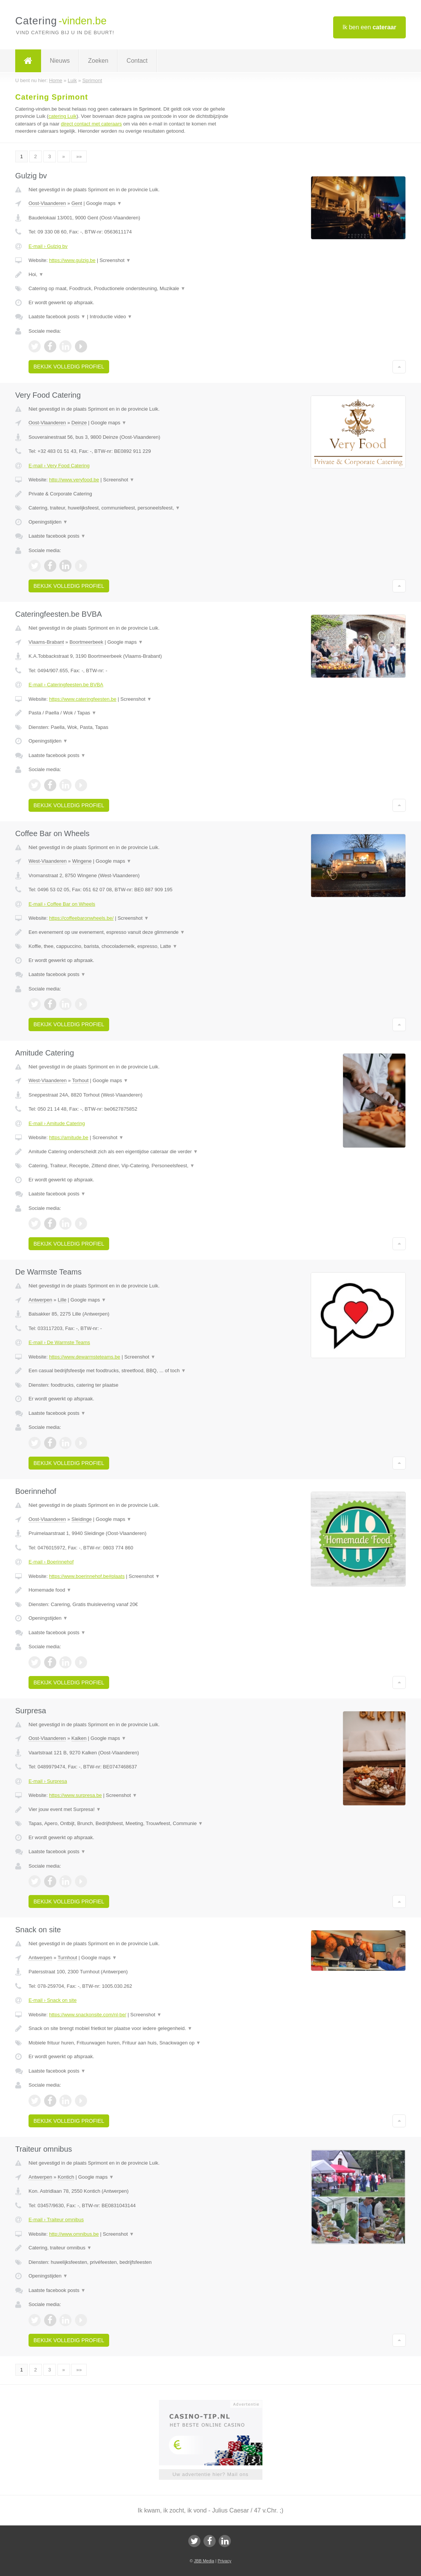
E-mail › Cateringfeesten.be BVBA (66, 684)
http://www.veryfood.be (74, 480)
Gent (76, 203)
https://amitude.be (68, 1137)
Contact (137, 60)
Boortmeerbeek (86, 642)
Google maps (104, 203)
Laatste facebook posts (57, 316)
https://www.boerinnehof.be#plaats (87, 1576)
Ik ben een (369, 27)
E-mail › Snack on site (52, 2000)
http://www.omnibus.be (74, 2234)
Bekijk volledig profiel (68, 366)
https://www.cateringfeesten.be (82, 699)
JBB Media (204, 2561)
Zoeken (98, 60)
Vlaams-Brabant (46, 642)
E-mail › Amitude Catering (57, 1123)
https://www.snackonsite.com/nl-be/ (87, 2014)
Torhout (80, 1080)
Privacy (224, 2561)
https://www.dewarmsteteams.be (84, 1357)
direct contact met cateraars (91, 124)
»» (78, 156)
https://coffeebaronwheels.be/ (81, 918)
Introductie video (111, 316)
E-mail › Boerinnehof (51, 1562)
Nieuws (60, 60)
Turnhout (67, 1957)
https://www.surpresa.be (75, 1795)
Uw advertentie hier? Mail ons (210, 2474)
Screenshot (115, 260)
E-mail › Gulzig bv (48, 246)
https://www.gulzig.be (72, 260)
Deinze (79, 422)
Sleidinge (81, 1519)
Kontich (66, 2177)
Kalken (79, 1738)
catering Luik (62, 116)
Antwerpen (40, 1300)
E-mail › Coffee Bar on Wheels (62, 904)
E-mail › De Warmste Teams (59, 1342)
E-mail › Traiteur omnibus (56, 2219)
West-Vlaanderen (48, 861)
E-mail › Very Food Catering (59, 465)
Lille (62, 1300)
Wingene (82, 861)
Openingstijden (48, 522)
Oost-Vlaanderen (47, 203)
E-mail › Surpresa (48, 1781)
